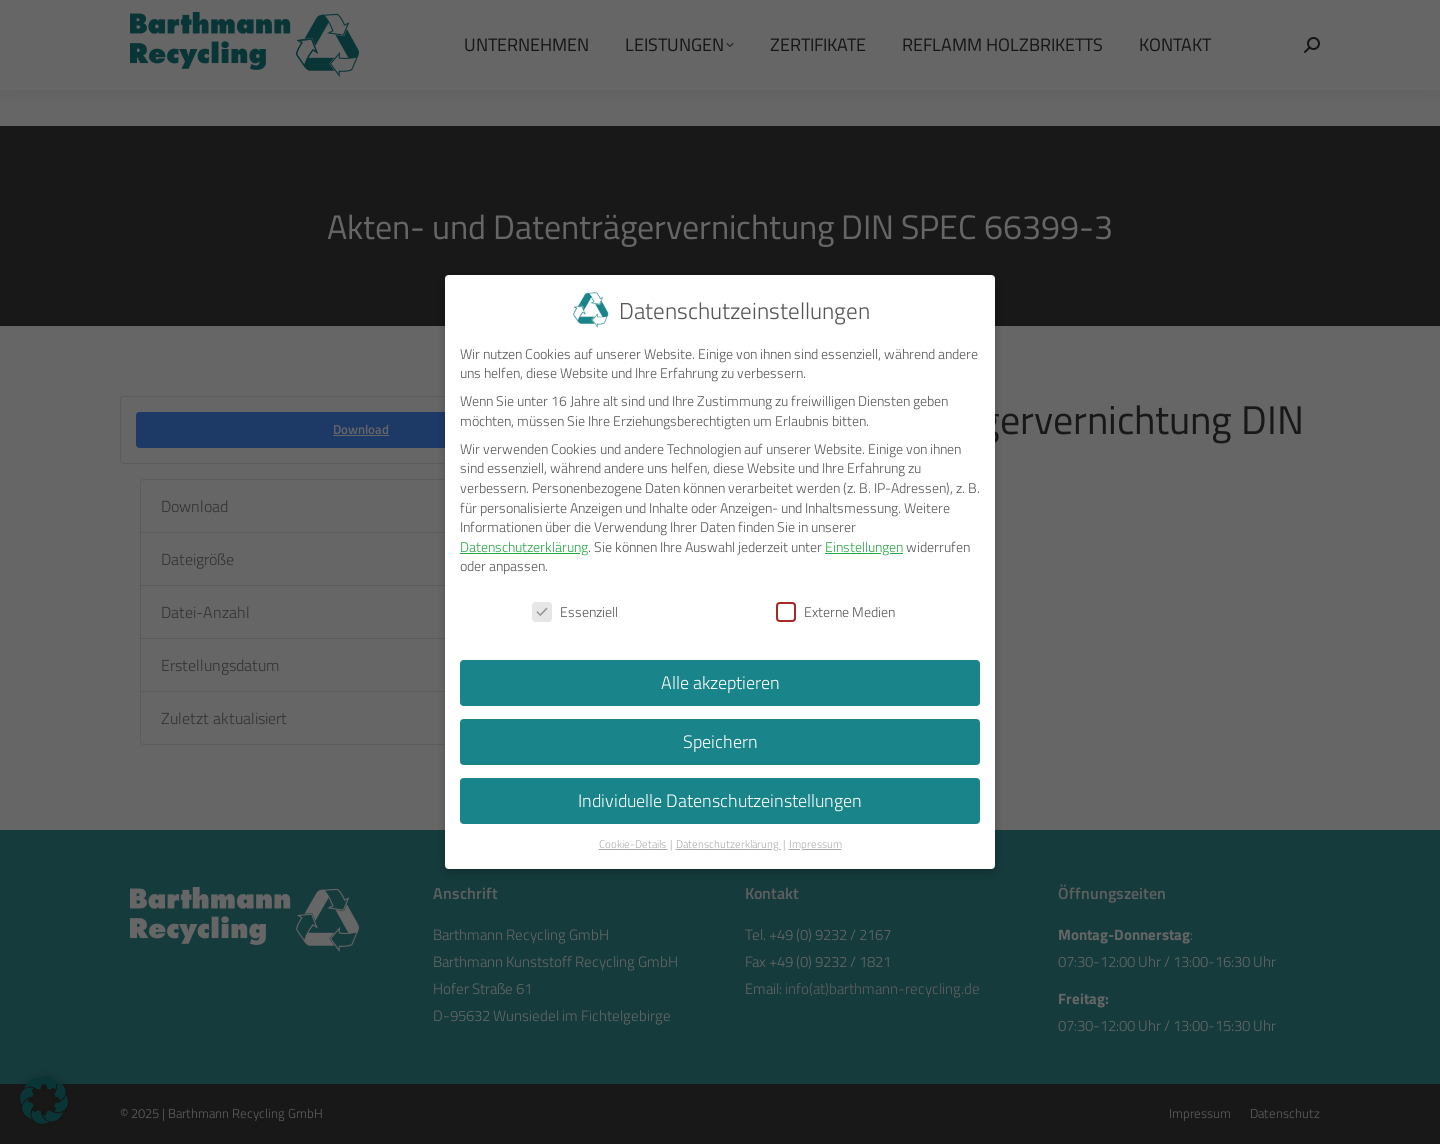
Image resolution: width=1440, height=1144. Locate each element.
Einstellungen (864, 541)
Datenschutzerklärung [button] (728, 839)
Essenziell (575, 607)
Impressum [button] (815, 839)
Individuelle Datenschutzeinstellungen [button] (720, 795)
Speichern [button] (720, 736)
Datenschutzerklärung (524, 541)
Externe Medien (835, 607)
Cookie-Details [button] (633, 839)
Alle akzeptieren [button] (720, 677)
